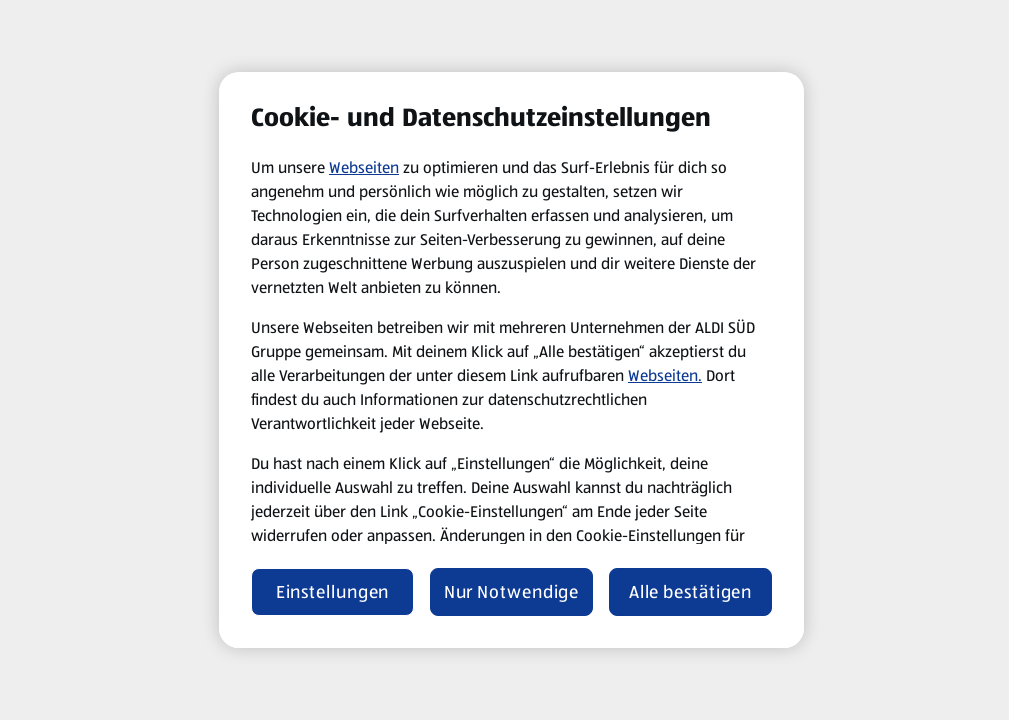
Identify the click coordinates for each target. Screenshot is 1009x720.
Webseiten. (665, 375)
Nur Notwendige (512, 592)
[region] (511, 360)
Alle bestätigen (691, 592)
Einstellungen (333, 592)
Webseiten (364, 167)
